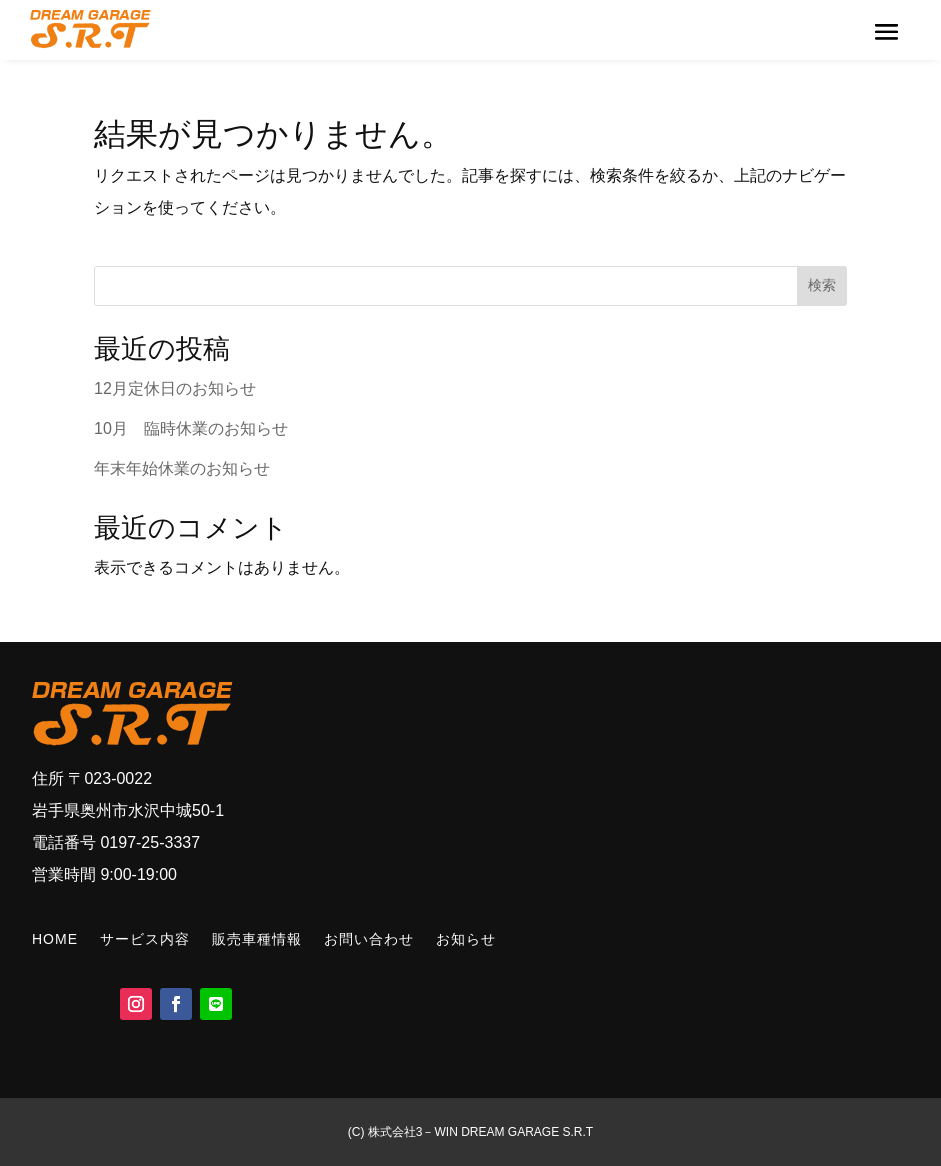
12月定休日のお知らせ (175, 388)
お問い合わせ (369, 939)
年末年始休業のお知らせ (182, 468)
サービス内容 (145, 939)
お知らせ (466, 939)
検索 (822, 285)
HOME (55, 939)
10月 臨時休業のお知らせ (191, 428)
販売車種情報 (257, 939)
